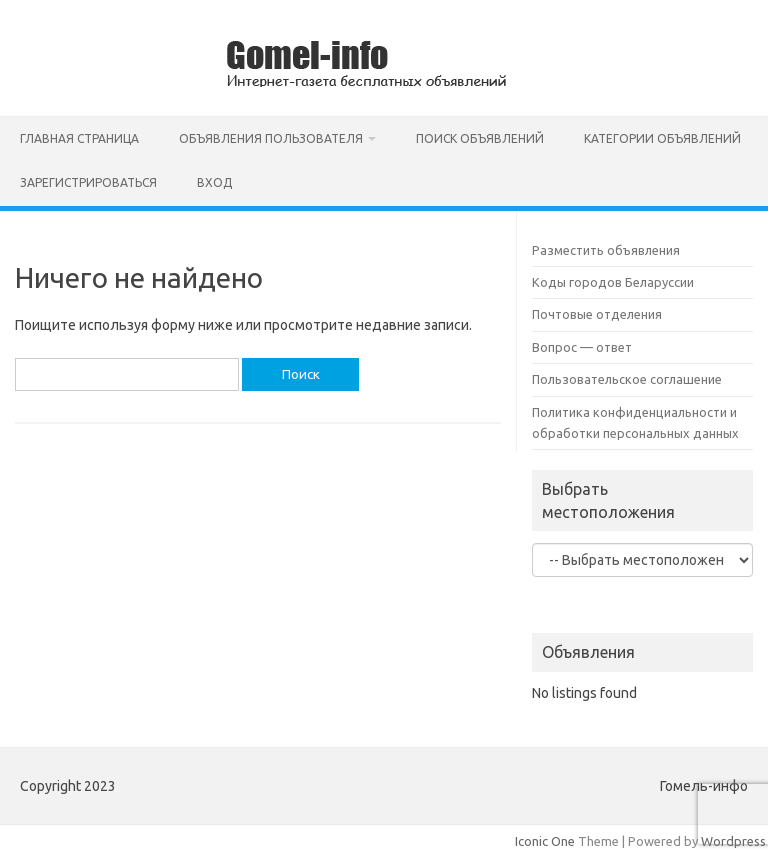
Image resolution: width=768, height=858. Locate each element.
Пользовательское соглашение (627, 379)
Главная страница (79, 138)
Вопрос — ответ (582, 347)
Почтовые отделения (597, 314)
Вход (214, 182)
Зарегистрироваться (88, 182)
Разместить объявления (606, 250)
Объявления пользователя (271, 138)
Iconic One (545, 841)
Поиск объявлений (480, 138)
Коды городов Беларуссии (613, 282)
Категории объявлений (662, 138)
